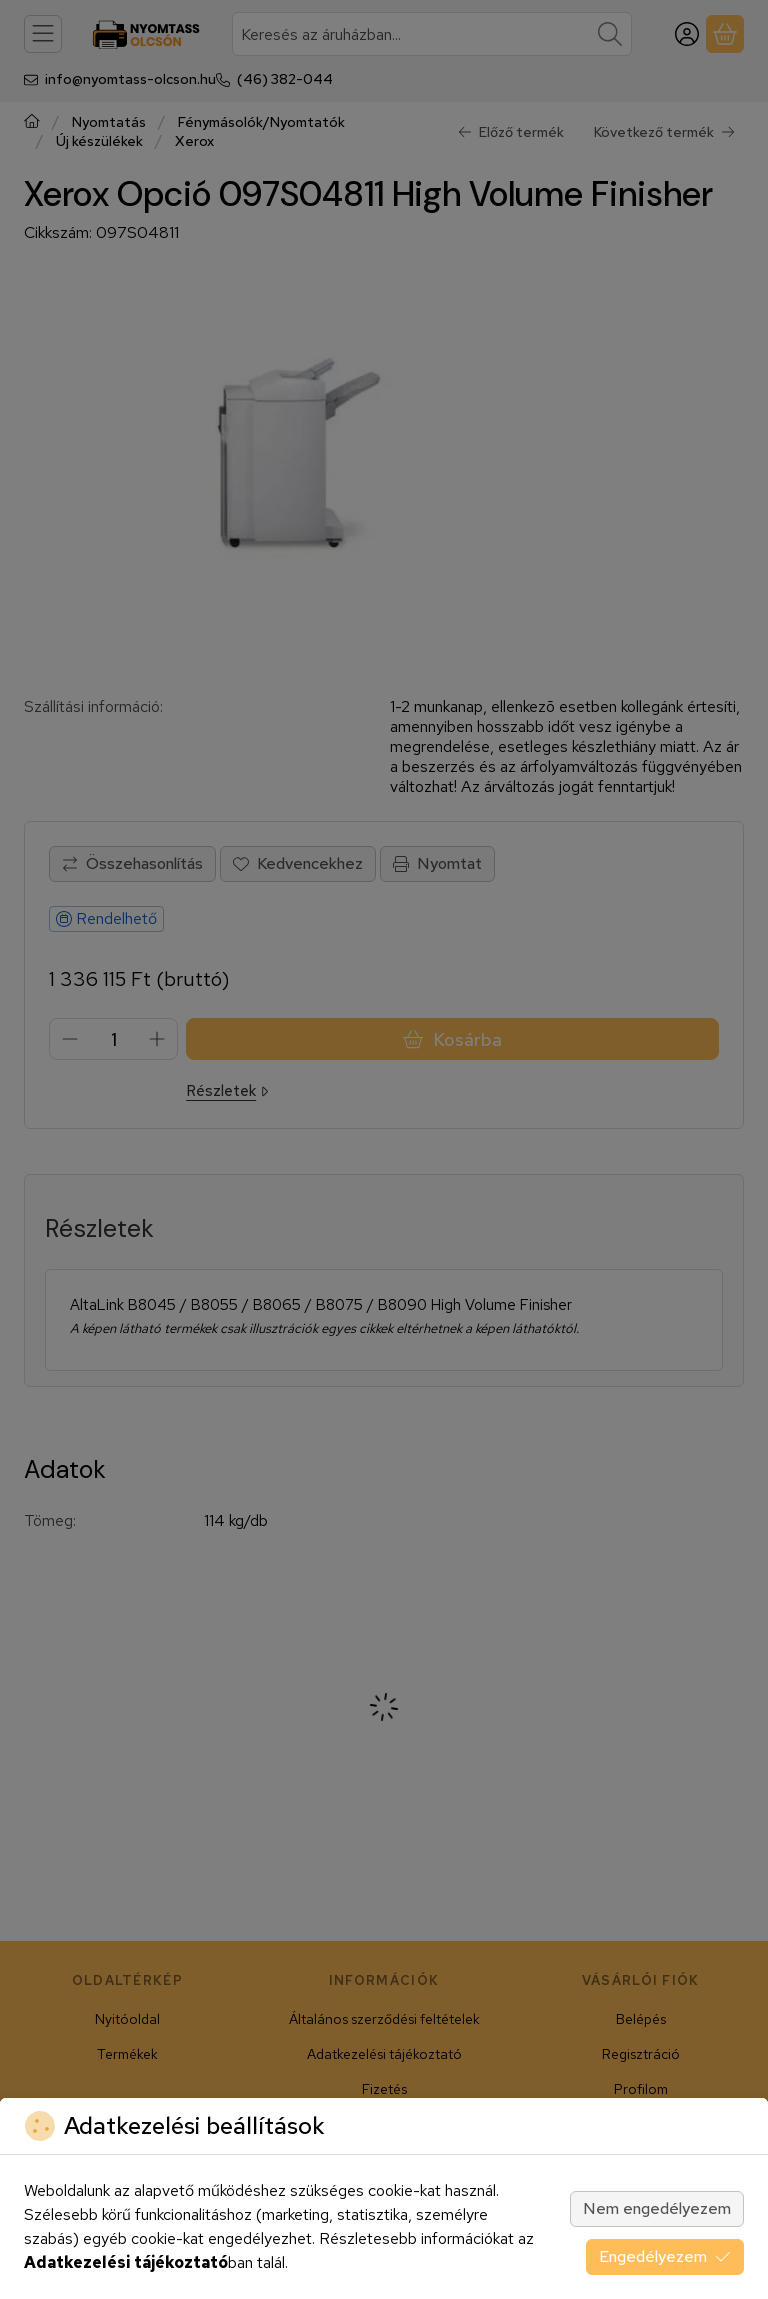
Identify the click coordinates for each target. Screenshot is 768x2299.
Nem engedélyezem (657, 2208)
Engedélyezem (665, 2256)
